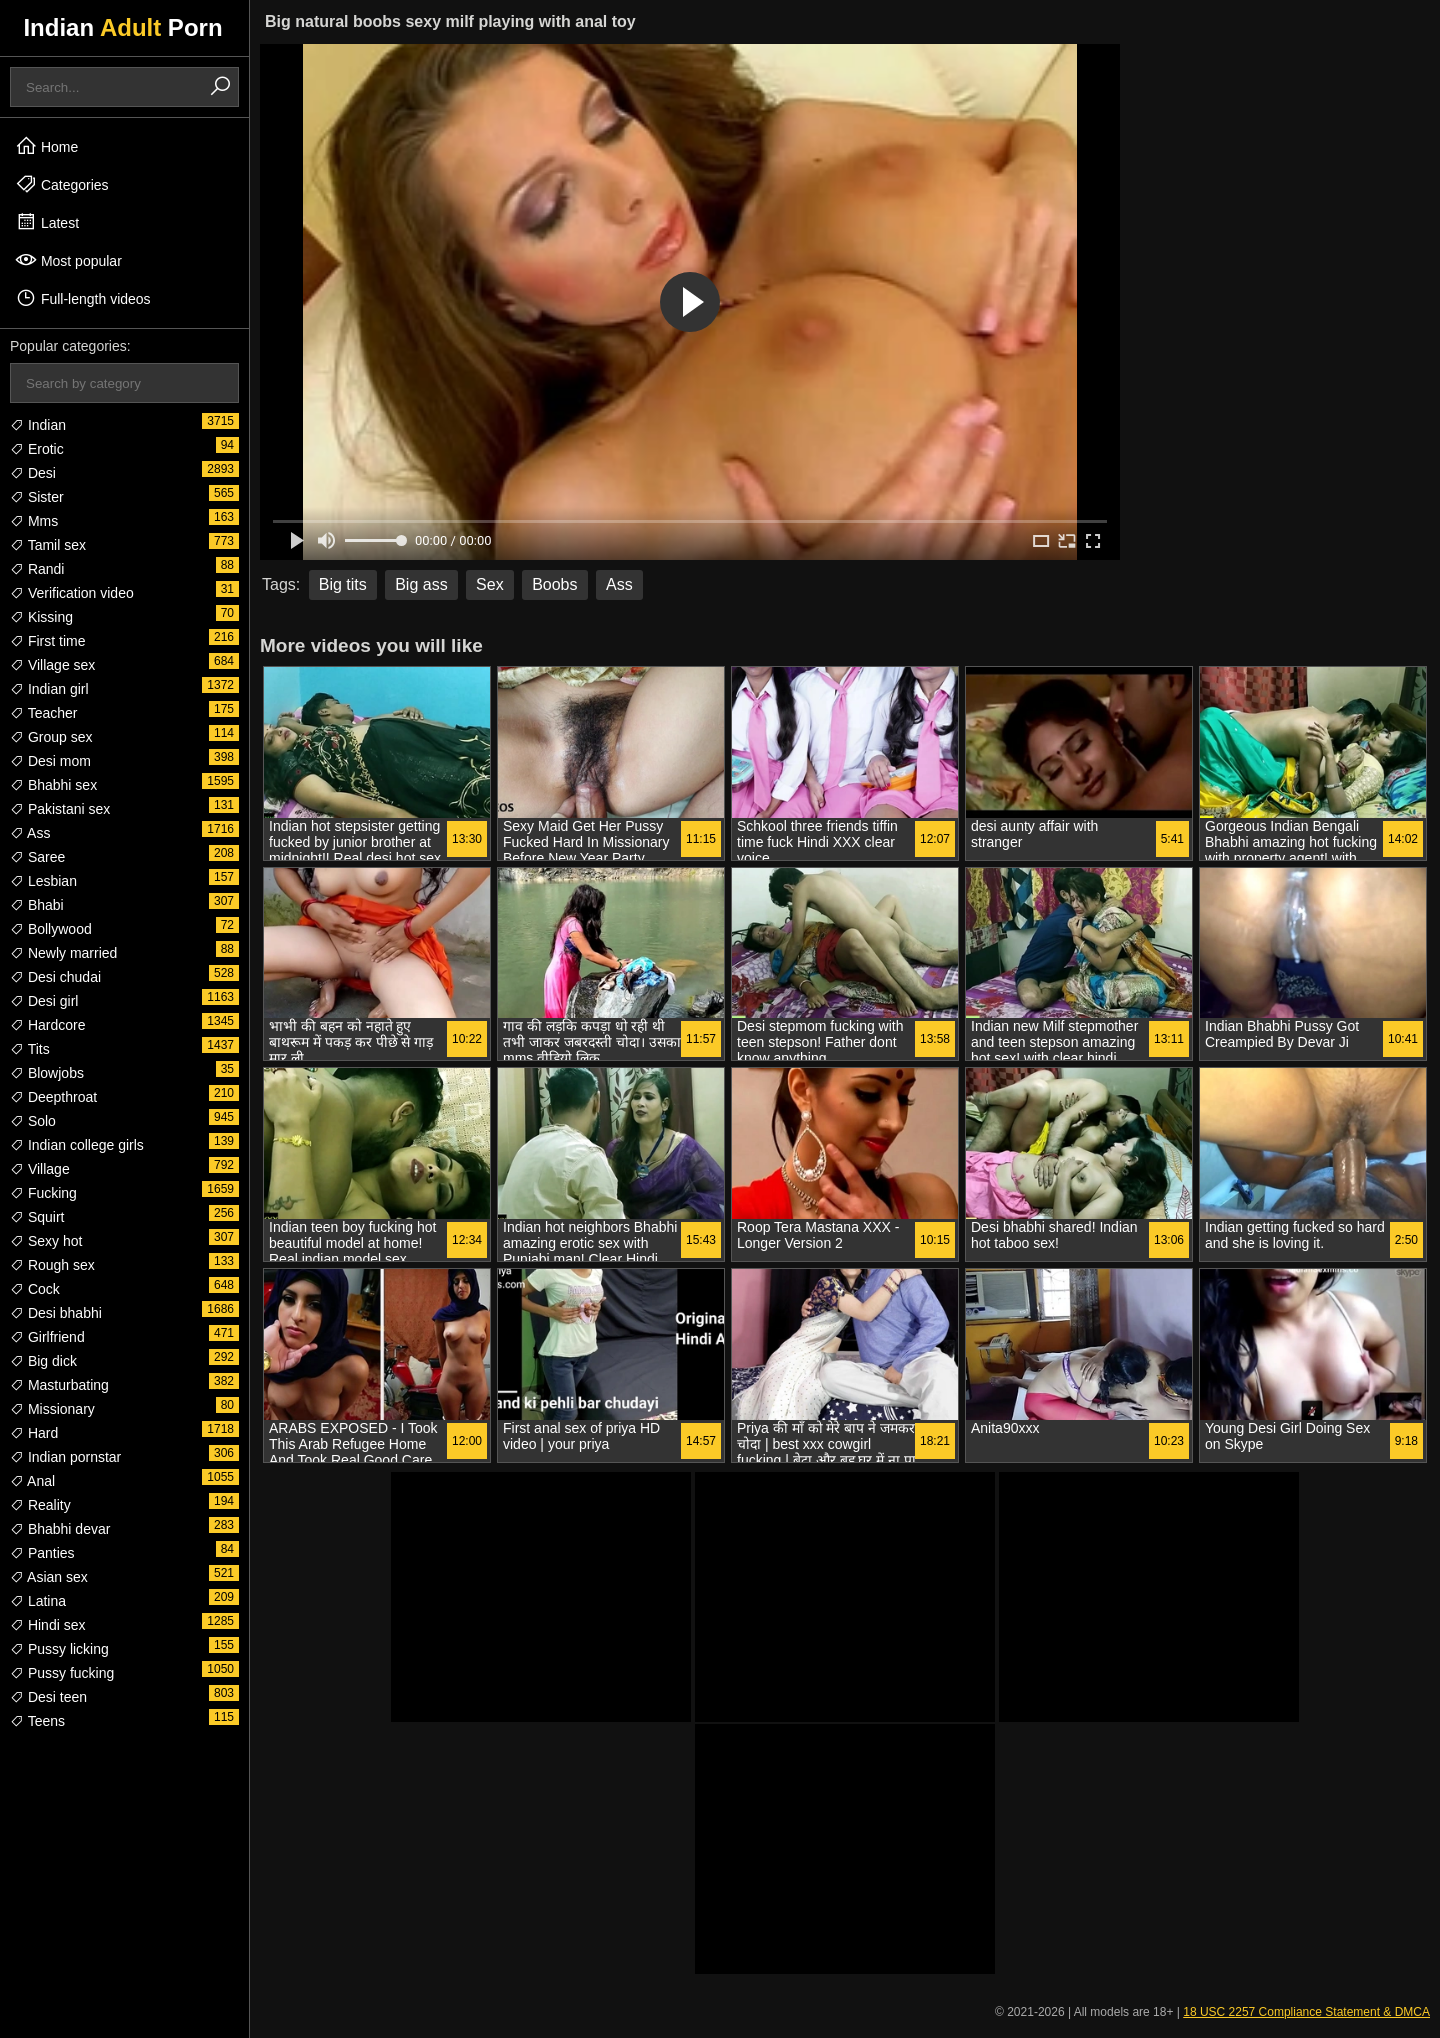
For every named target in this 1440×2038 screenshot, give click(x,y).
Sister (37, 497)
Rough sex (52, 1265)
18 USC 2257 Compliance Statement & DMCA (1306, 2012)
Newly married (63, 953)
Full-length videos (83, 298)
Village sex (52, 665)
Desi (33, 473)
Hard (34, 1433)
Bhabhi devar (60, 1529)
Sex (490, 584)
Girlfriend (47, 1337)
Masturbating (59, 1385)
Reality (40, 1505)
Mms (34, 521)
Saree (37, 857)
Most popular (68, 260)
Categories (62, 184)
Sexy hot (46, 1241)
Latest (47, 222)
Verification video (72, 593)
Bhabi (37, 905)
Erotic (37, 449)
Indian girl (49, 689)
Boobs (554, 584)
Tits (30, 1049)
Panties (42, 1553)
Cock (35, 1289)
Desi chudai (55, 977)
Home (46, 146)
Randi (37, 569)
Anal (32, 1481)
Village (40, 1169)
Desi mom (50, 761)
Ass (30, 833)
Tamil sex (48, 545)
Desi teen (48, 1697)
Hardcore (47, 1025)
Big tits (343, 584)
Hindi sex (47, 1625)
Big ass (421, 584)
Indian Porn (122, 27)
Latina (38, 1601)
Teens (37, 1721)
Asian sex (49, 1577)
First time (47, 641)
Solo (33, 1121)
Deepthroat (53, 1097)
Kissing (41, 617)
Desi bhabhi (56, 1313)
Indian (38, 425)
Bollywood (51, 929)
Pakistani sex (60, 809)
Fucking (43, 1193)
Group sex (51, 737)
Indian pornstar (65, 1457)
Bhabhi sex (53, 785)
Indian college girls (77, 1145)
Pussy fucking (62, 1673)
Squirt (37, 1217)
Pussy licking (59, 1649)
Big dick (43, 1361)
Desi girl (44, 1001)
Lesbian (43, 881)
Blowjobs (47, 1073)
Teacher (43, 713)
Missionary (52, 1409)
